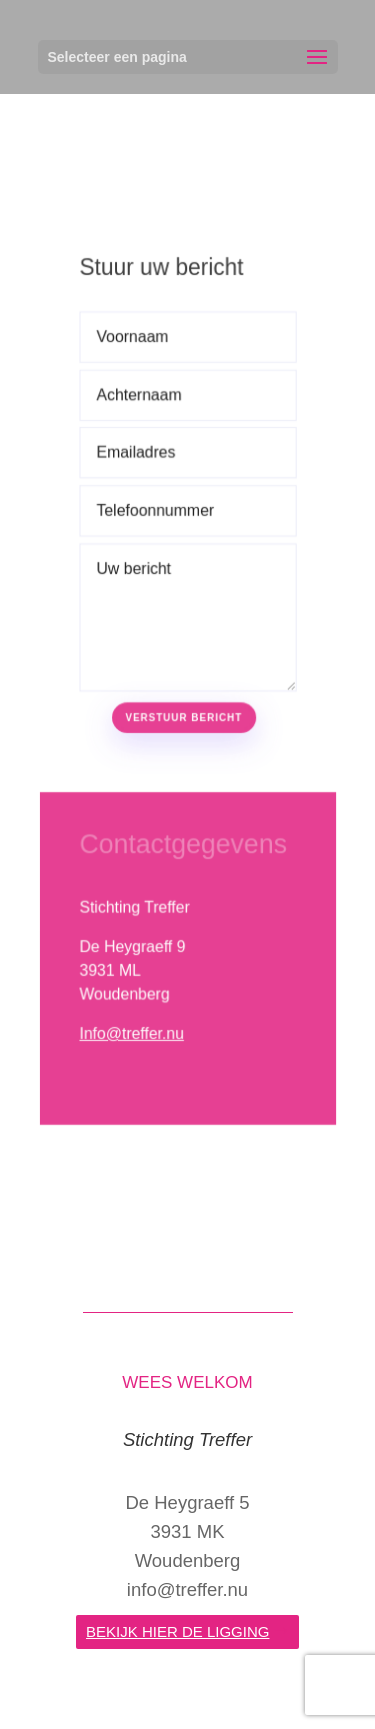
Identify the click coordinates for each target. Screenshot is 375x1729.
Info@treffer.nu (131, 1022)
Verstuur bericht (183, 710)
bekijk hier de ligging (177, 1631)
